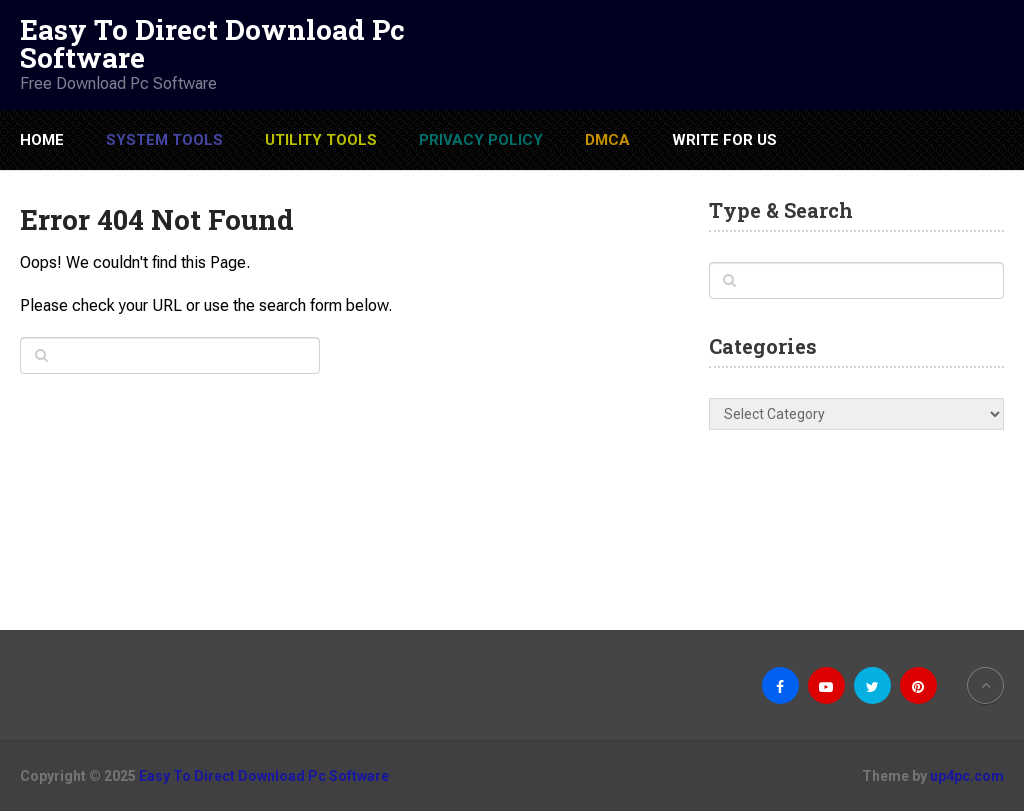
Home (42, 140)
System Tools (164, 140)
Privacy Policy (481, 140)
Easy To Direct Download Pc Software (212, 44)
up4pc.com (967, 776)
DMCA (607, 140)
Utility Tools (321, 140)
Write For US (724, 140)
